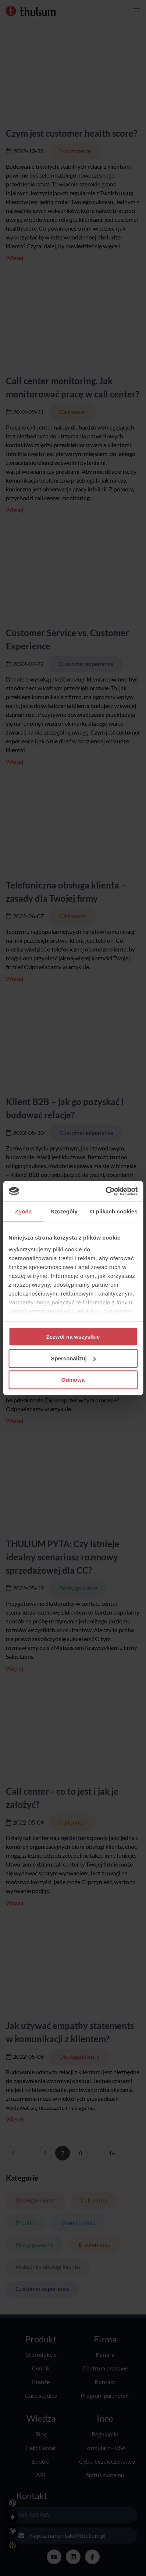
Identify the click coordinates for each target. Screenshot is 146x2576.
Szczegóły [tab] (64, 1211)
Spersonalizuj (73, 1358)
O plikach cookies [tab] (114, 1211)
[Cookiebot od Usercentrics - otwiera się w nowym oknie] (105, 1191)
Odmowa (73, 1380)
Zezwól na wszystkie (73, 1336)
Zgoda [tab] (23, 1211)
